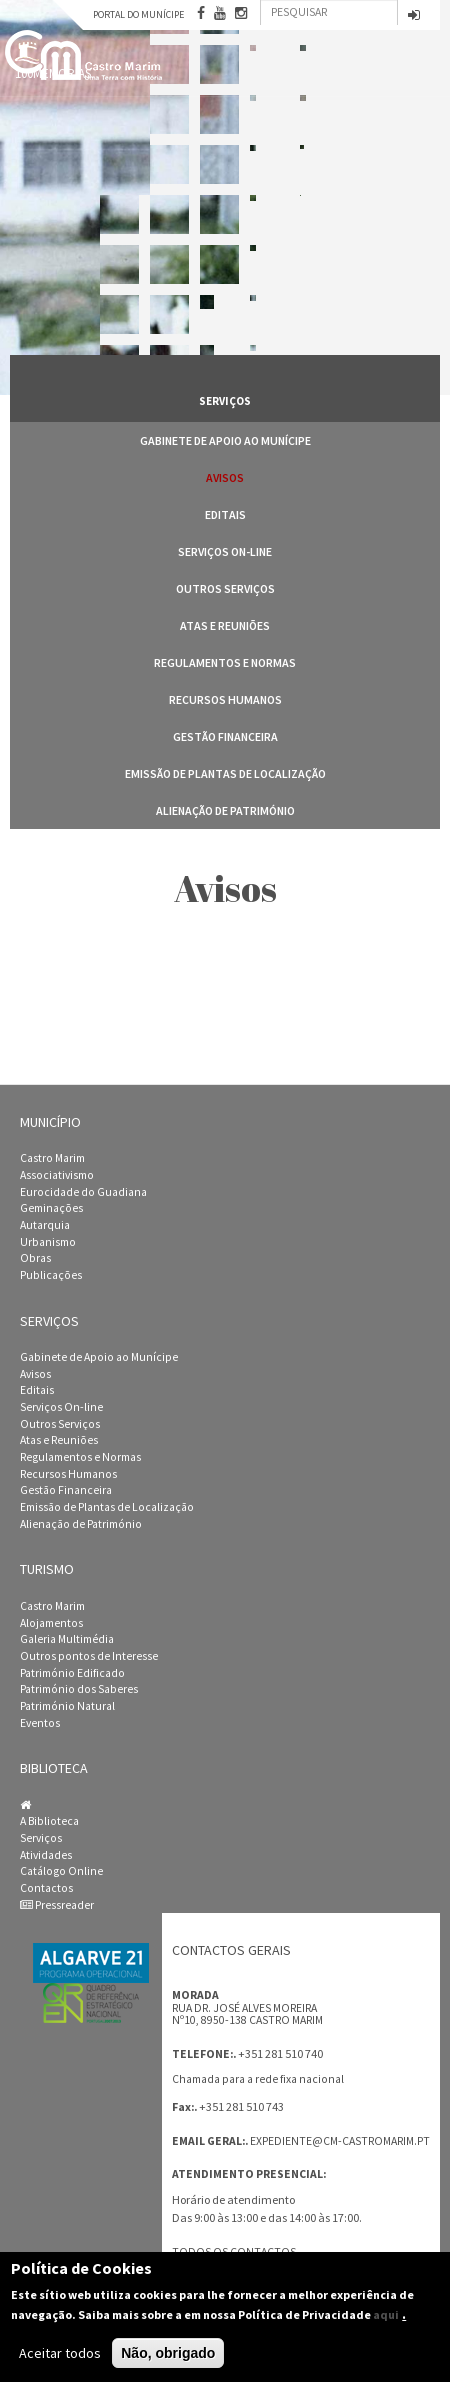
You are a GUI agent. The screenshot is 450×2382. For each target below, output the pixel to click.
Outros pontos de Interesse (89, 1656)
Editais (225, 514)
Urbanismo (48, 1242)
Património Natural (67, 1706)
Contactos (46, 1888)
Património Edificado (72, 1673)
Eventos (40, 1723)
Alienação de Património (225, 810)
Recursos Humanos (225, 699)
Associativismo (57, 1175)
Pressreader (57, 1905)
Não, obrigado (168, 2353)
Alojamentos (51, 1623)
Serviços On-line (225, 551)
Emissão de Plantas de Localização (225, 773)
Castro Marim (52, 1158)
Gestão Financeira (225, 736)
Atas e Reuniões (225, 625)
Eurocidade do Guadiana (83, 1192)
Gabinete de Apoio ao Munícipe (225, 440)
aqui (386, 2314)
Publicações (51, 1275)
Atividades (46, 1855)
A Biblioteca (49, 1821)
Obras (35, 1258)
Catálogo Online (61, 1871)
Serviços (41, 1838)
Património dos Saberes (79, 1689)
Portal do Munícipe (138, 14)
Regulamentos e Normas (225, 662)
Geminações (51, 1208)
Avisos (225, 477)
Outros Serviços (225, 588)
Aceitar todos (60, 2353)
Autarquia (45, 1225)
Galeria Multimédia (67, 1639)
